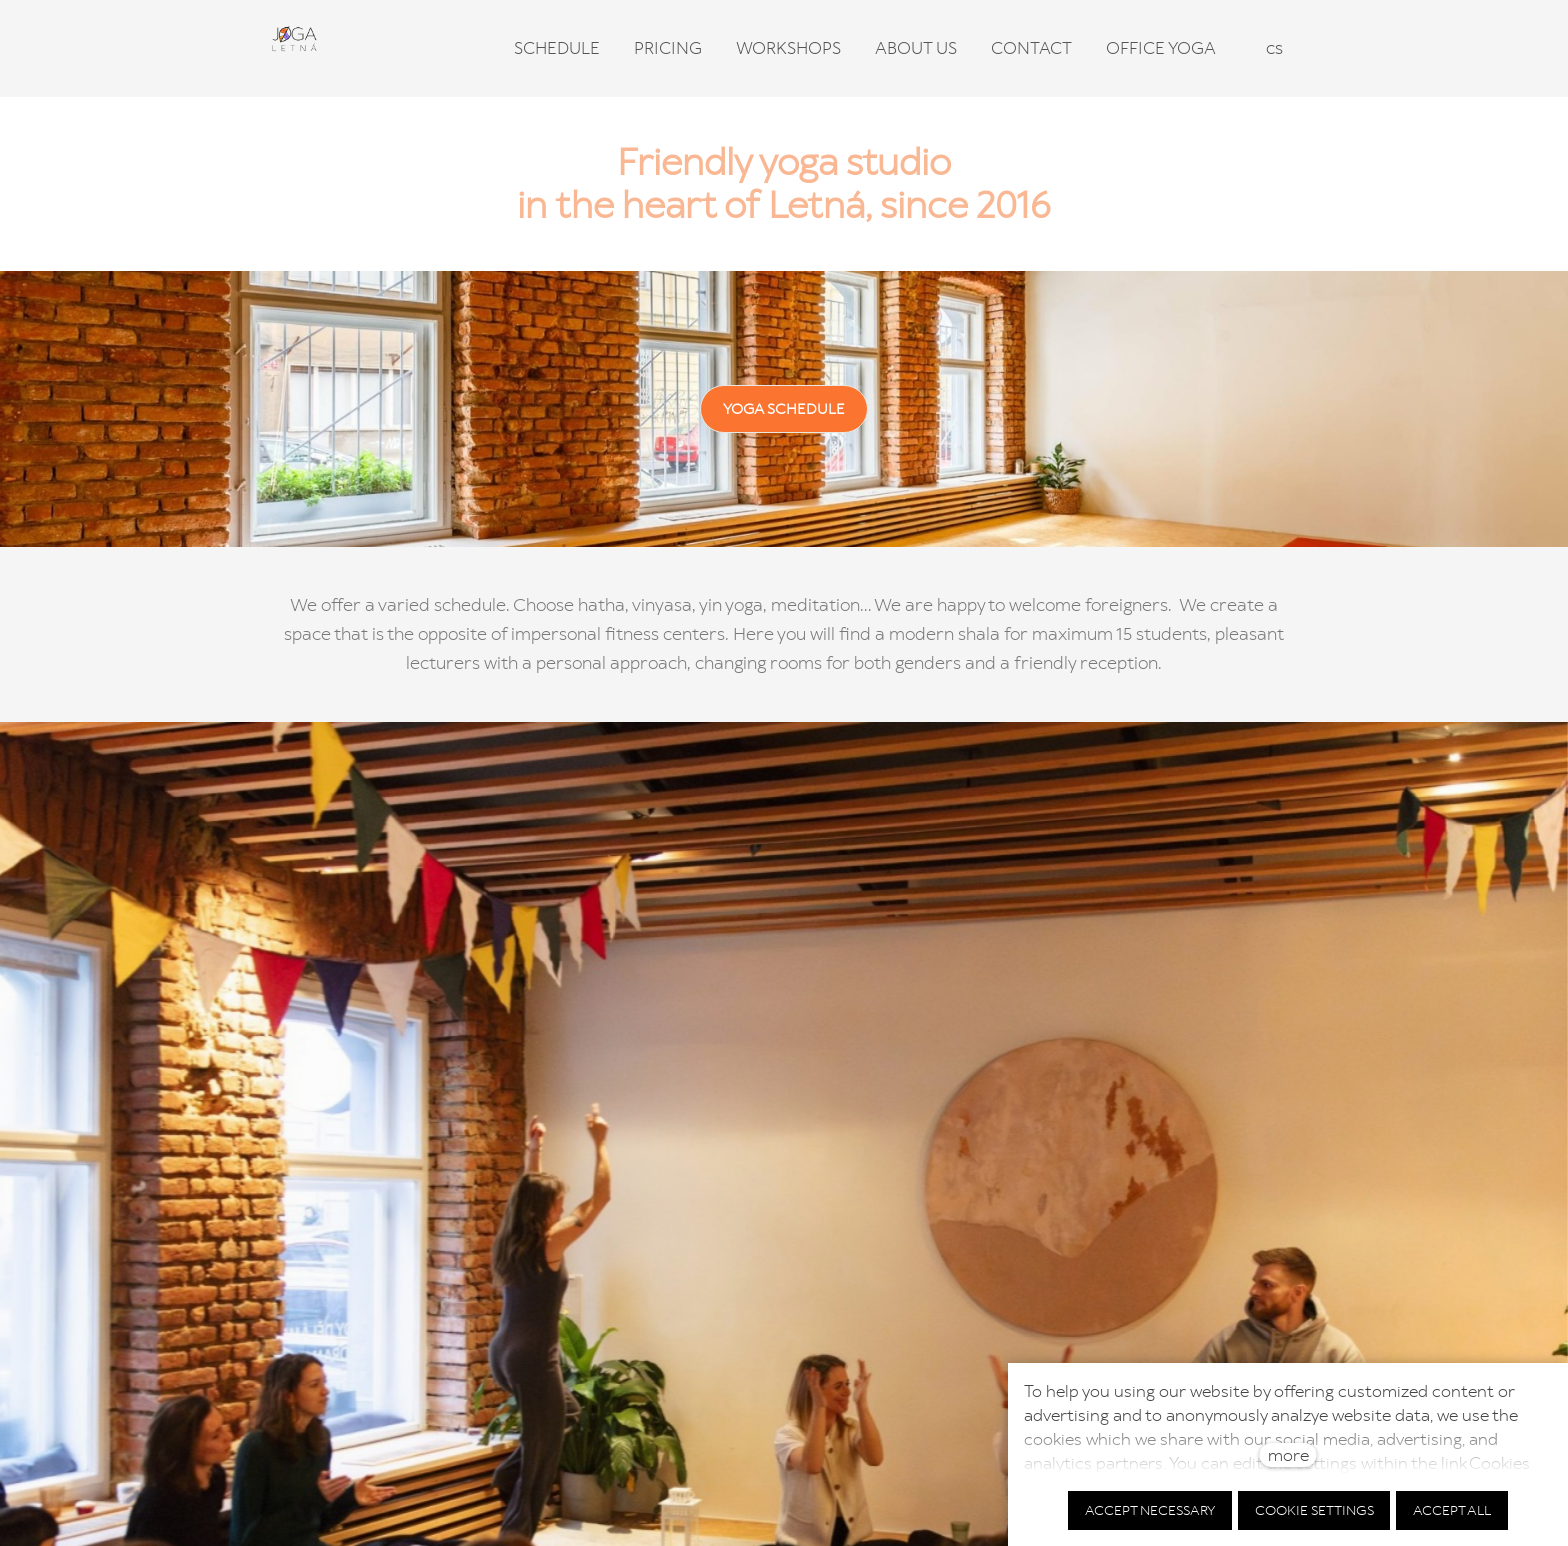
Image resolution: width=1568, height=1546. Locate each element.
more (1288, 1455)
